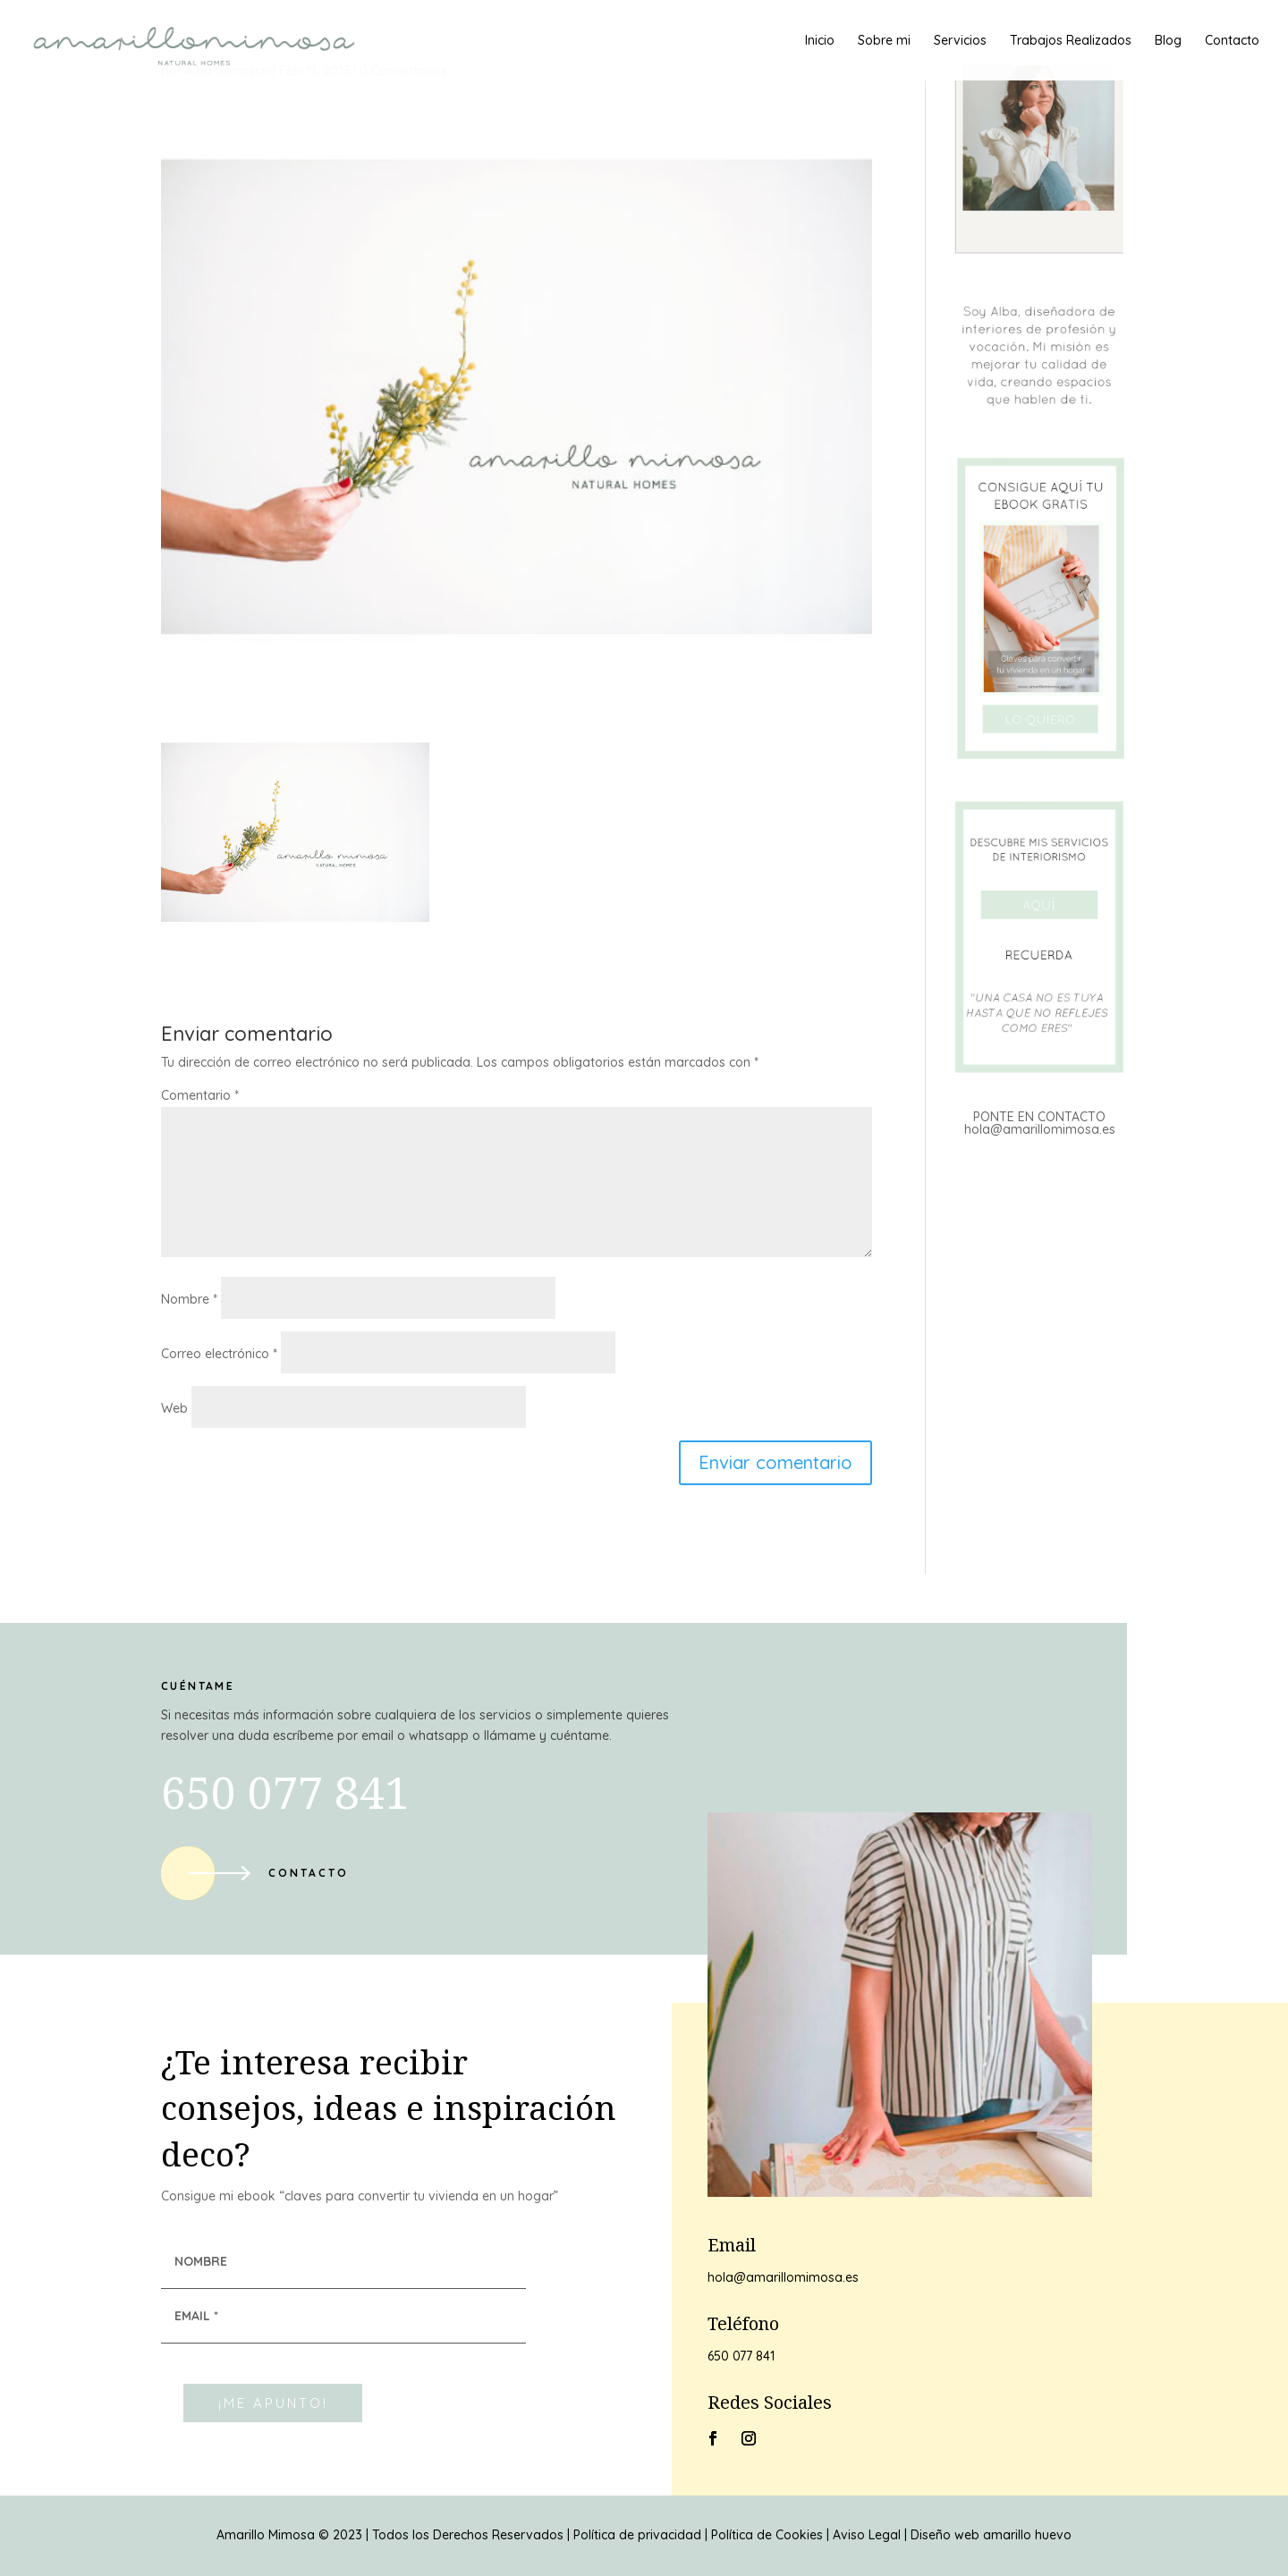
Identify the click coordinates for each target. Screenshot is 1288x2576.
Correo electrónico (219, 1354)
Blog (1168, 41)
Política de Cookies (767, 2535)
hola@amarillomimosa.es (1039, 1129)
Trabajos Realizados (1070, 41)
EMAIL (196, 2316)
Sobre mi (884, 41)
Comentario (200, 1095)
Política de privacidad (637, 2535)
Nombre (189, 1299)
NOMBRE (200, 2261)
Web (174, 1408)
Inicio (820, 41)
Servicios (960, 41)
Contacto (1232, 41)
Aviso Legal (867, 2535)
